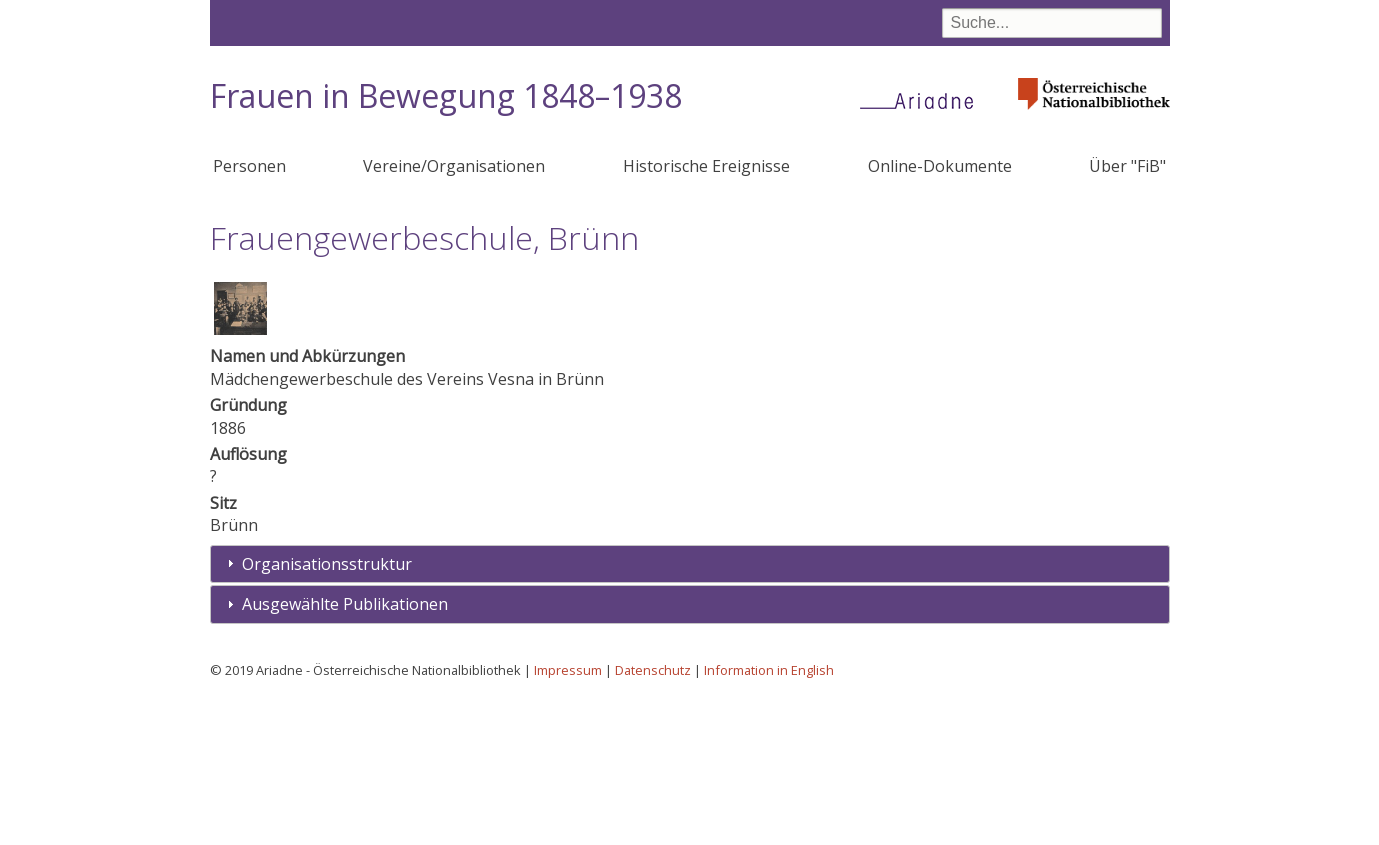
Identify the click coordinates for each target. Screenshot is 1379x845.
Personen (249, 166)
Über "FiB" (1127, 166)
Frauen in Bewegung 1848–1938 (446, 95)
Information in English (769, 817)
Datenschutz (653, 817)
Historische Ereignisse (706, 166)
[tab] (690, 711)
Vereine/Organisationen (454, 166)
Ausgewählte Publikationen (345, 751)
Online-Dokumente (940, 166)
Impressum (568, 817)
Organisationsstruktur (327, 711)
